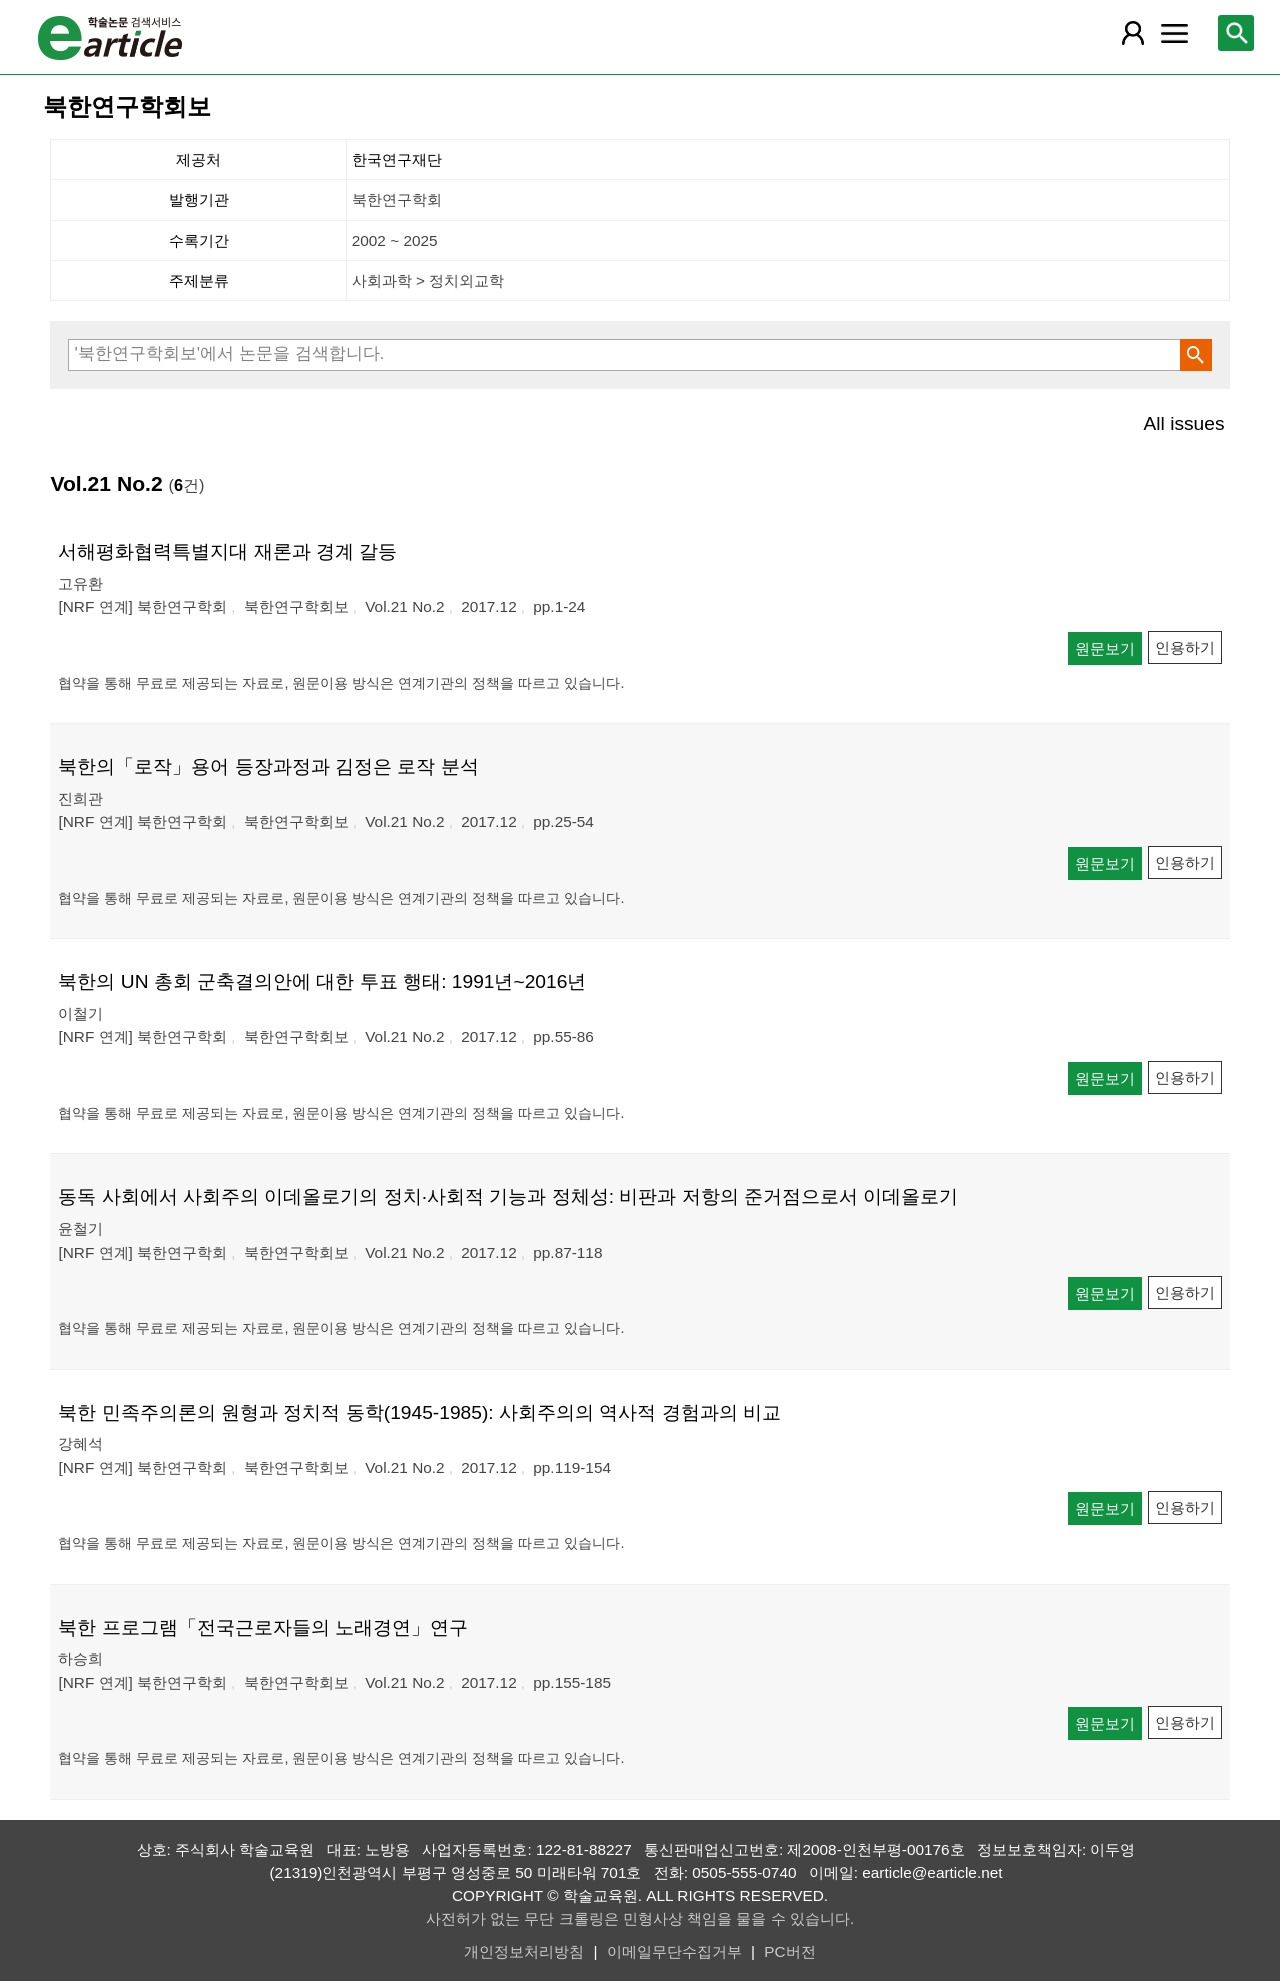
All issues (1184, 423)
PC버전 (789, 1951)
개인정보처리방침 (524, 1951)
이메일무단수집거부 (674, 1951)
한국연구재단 (397, 159)
